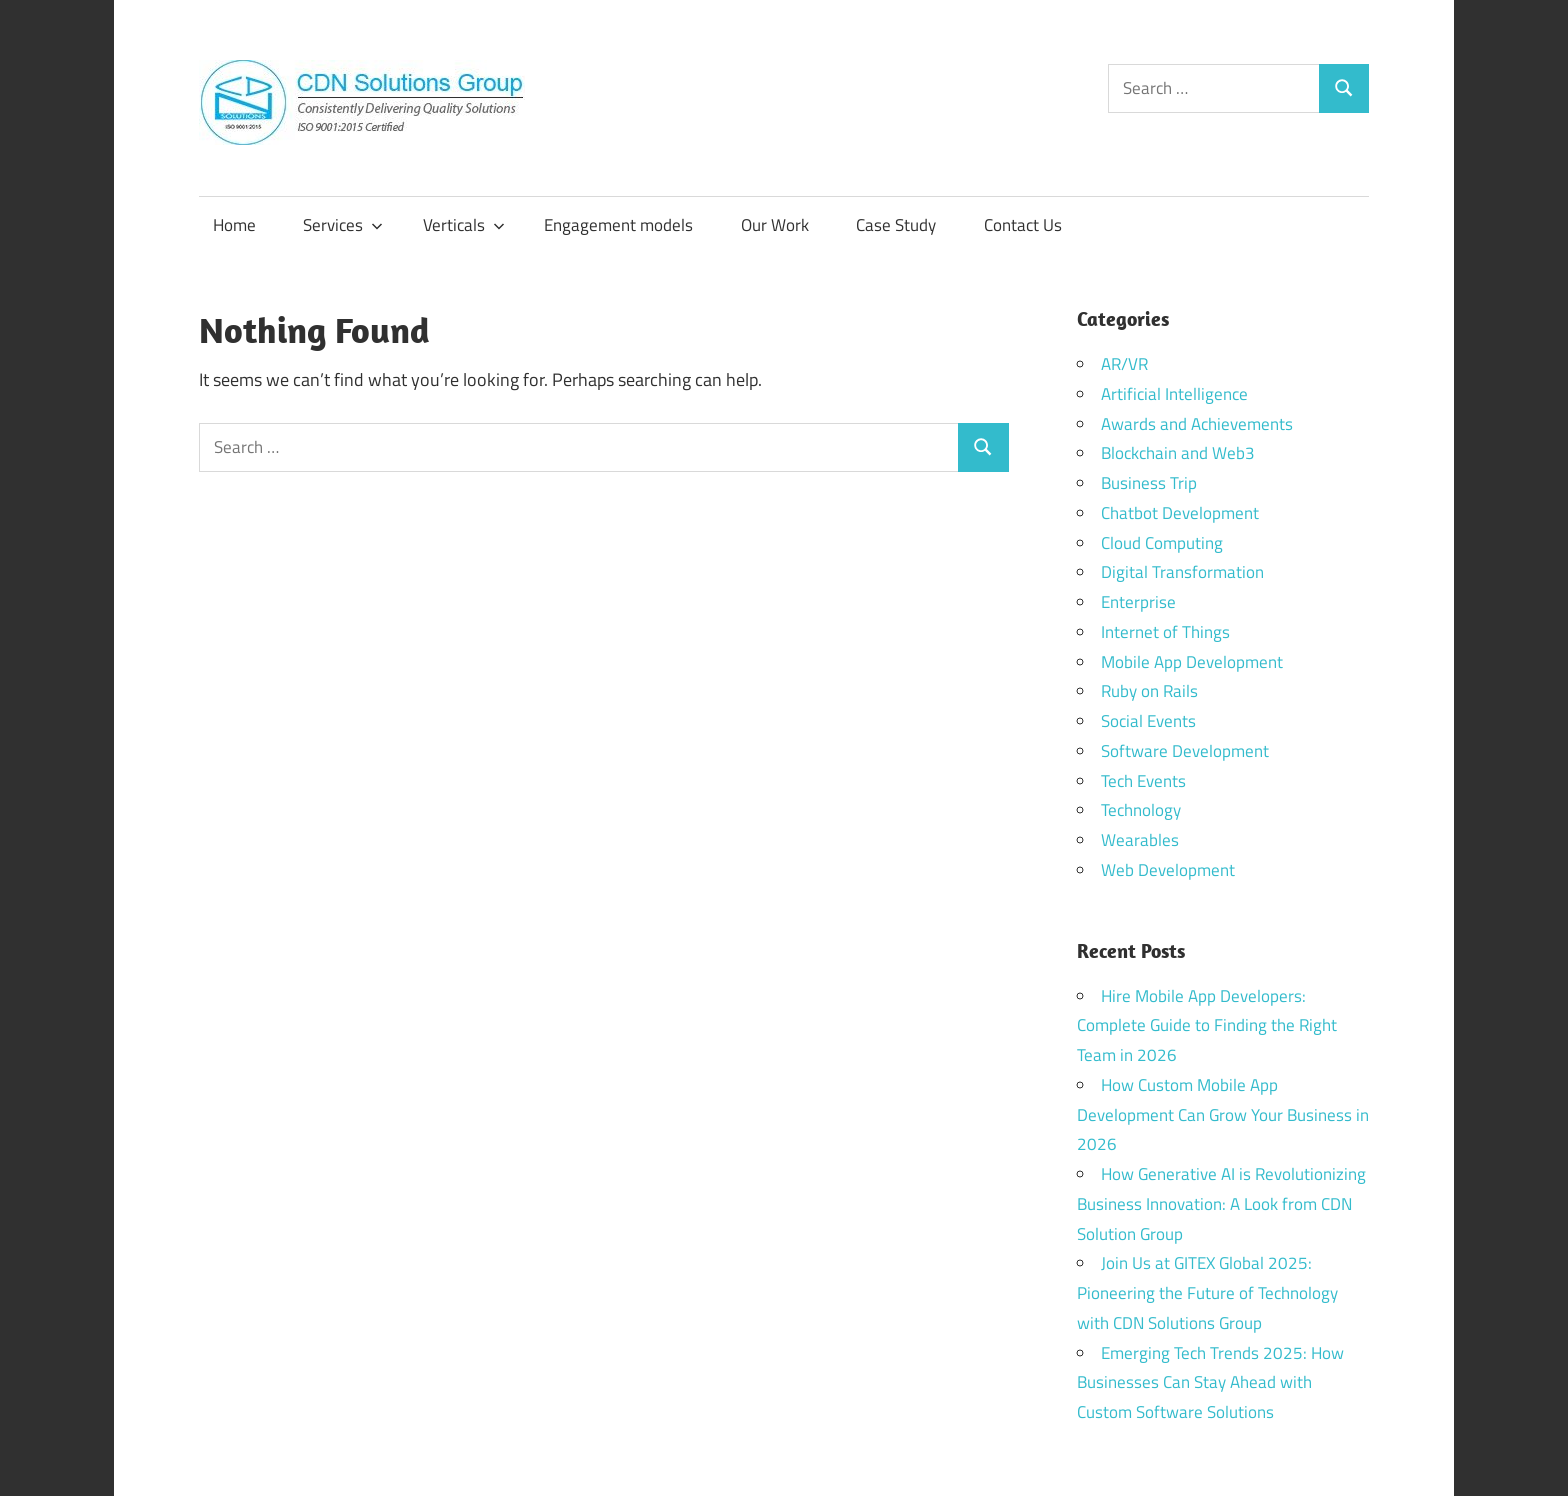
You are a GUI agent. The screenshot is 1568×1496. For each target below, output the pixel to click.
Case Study (896, 225)
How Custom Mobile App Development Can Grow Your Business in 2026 (1223, 1115)
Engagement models (618, 225)
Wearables (1140, 840)
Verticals (464, 225)
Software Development (1185, 751)
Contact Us (1023, 225)
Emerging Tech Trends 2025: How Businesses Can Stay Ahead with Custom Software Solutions (1210, 1383)
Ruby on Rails (1149, 691)
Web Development (1168, 870)
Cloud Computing (1162, 543)
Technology (1141, 810)
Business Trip (1149, 483)
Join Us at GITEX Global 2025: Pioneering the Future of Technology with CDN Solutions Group (1207, 1293)
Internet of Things (1165, 632)
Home (234, 225)
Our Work (775, 225)
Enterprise (1138, 602)
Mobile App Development (1192, 662)
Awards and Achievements (1197, 424)
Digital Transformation (1182, 572)
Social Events (1148, 721)
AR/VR (1124, 364)
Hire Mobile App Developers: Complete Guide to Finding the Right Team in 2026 (1207, 1026)
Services (343, 225)
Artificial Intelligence (1174, 394)
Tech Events (1143, 781)
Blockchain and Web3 (1178, 453)
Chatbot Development (1180, 513)
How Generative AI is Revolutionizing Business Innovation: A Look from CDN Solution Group (1221, 1204)
